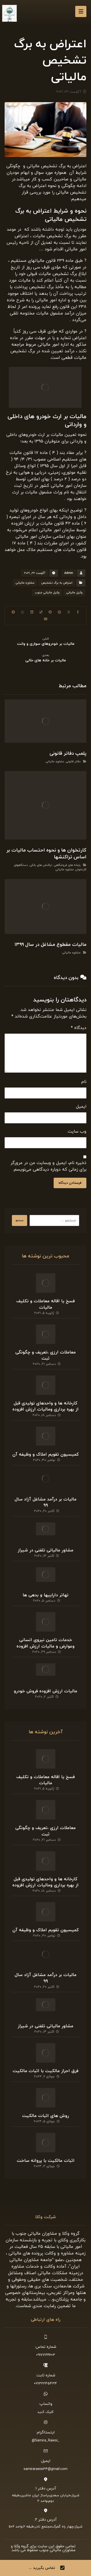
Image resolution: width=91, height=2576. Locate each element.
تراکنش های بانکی (41, 865)
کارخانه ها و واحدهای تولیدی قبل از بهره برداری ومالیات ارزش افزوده (45, 1406)
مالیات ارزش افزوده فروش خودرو (45, 1691)
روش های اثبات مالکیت (45, 2116)
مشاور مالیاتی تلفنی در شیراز (45, 1550)
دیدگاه (78, 1028)
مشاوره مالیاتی (25, 583)
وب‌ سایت (77, 1131)
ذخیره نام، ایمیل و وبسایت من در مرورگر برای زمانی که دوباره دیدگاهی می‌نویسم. (48, 1166)
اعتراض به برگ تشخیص (56, 583)
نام (83, 1082)
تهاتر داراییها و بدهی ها (45, 1595)
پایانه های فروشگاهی (67, 865)
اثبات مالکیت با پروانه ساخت (45, 2161)
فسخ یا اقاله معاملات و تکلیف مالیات (45, 1304)
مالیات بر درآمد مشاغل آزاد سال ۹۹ (45, 1502)
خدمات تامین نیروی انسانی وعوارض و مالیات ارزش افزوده (45, 1643)
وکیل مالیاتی (74, 593)
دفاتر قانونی (73, 762)
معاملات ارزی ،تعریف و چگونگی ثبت (45, 1355)
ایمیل (81, 1107)
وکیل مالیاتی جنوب (47, 593)
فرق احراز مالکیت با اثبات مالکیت (45, 2071)
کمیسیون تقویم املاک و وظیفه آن (45, 1454)
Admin (68, 573)
